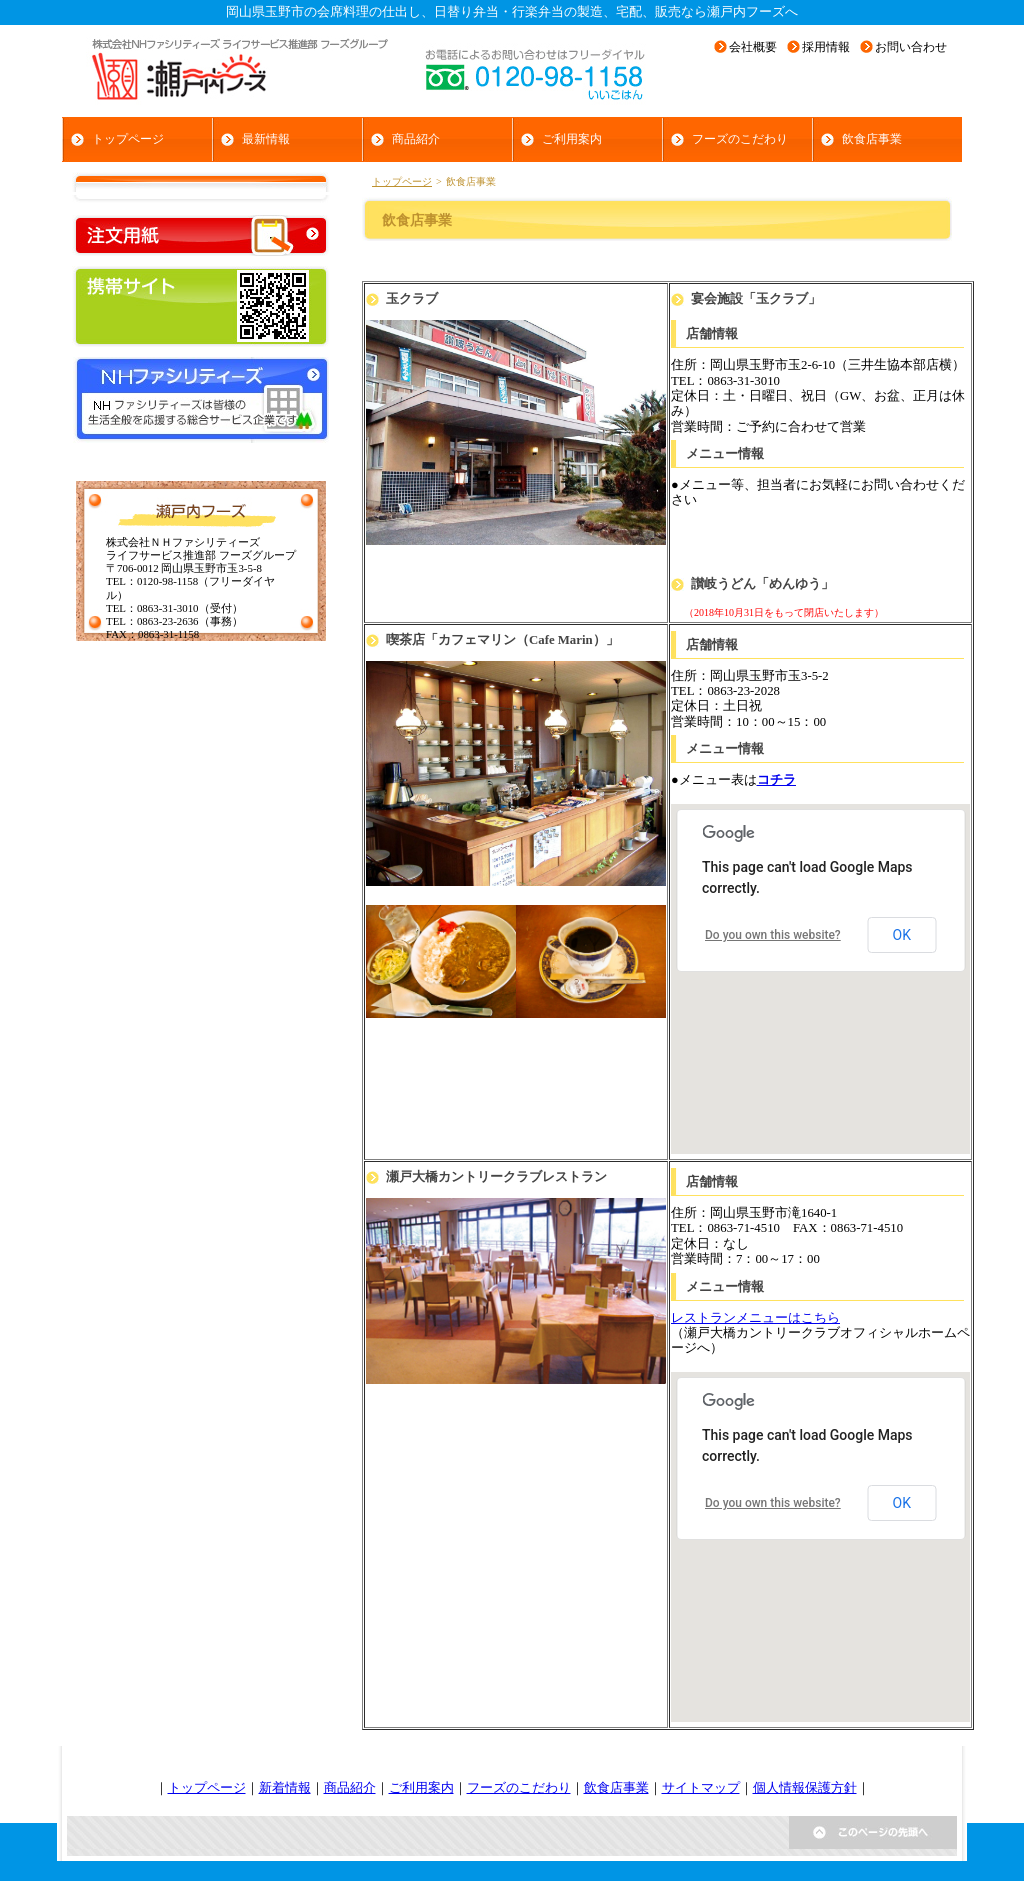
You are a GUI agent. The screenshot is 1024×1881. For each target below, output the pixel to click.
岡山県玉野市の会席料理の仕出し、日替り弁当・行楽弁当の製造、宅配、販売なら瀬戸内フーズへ (512, 12)
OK (902, 935)
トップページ (402, 181)
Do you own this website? (773, 935)
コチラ (776, 780)
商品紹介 (350, 1788)
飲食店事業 (616, 1788)
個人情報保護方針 (805, 1788)
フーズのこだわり (519, 1788)
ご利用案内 (421, 1788)
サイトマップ (701, 1788)
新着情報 (285, 1788)
